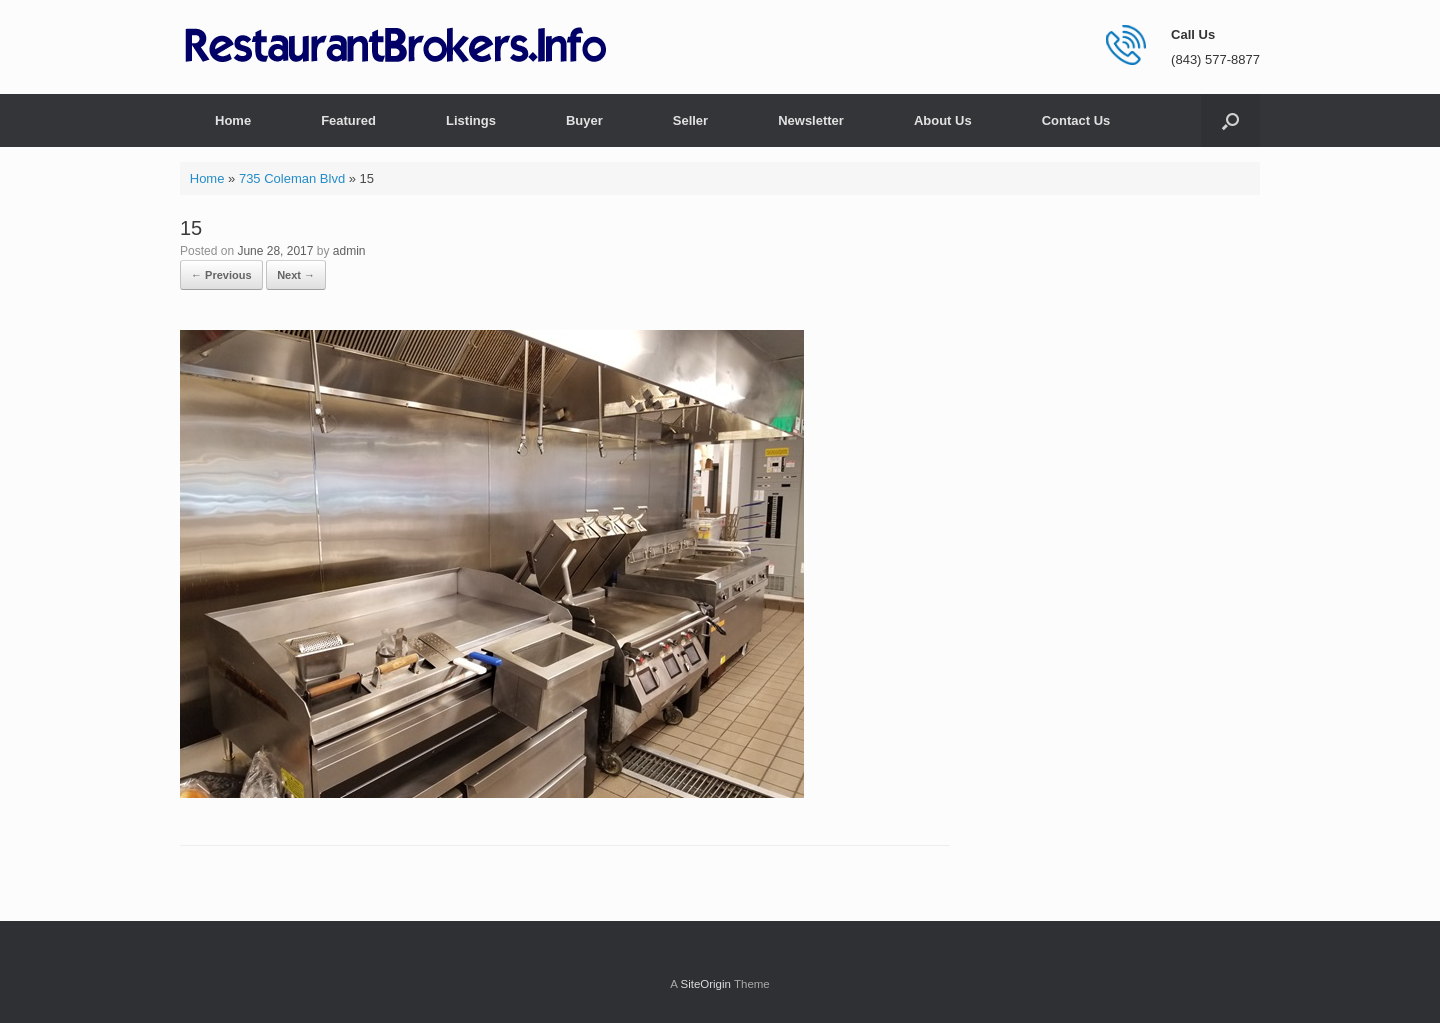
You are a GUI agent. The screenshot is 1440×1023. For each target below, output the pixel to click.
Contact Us (1076, 120)
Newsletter (811, 120)
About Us (943, 120)
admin (349, 251)
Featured (348, 120)
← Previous (221, 275)
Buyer (584, 120)
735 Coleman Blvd (292, 178)
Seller (690, 120)
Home (233, 120)
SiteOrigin (705, 984)
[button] (1230, 120)
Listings (471, 120)
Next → (296, 275)
